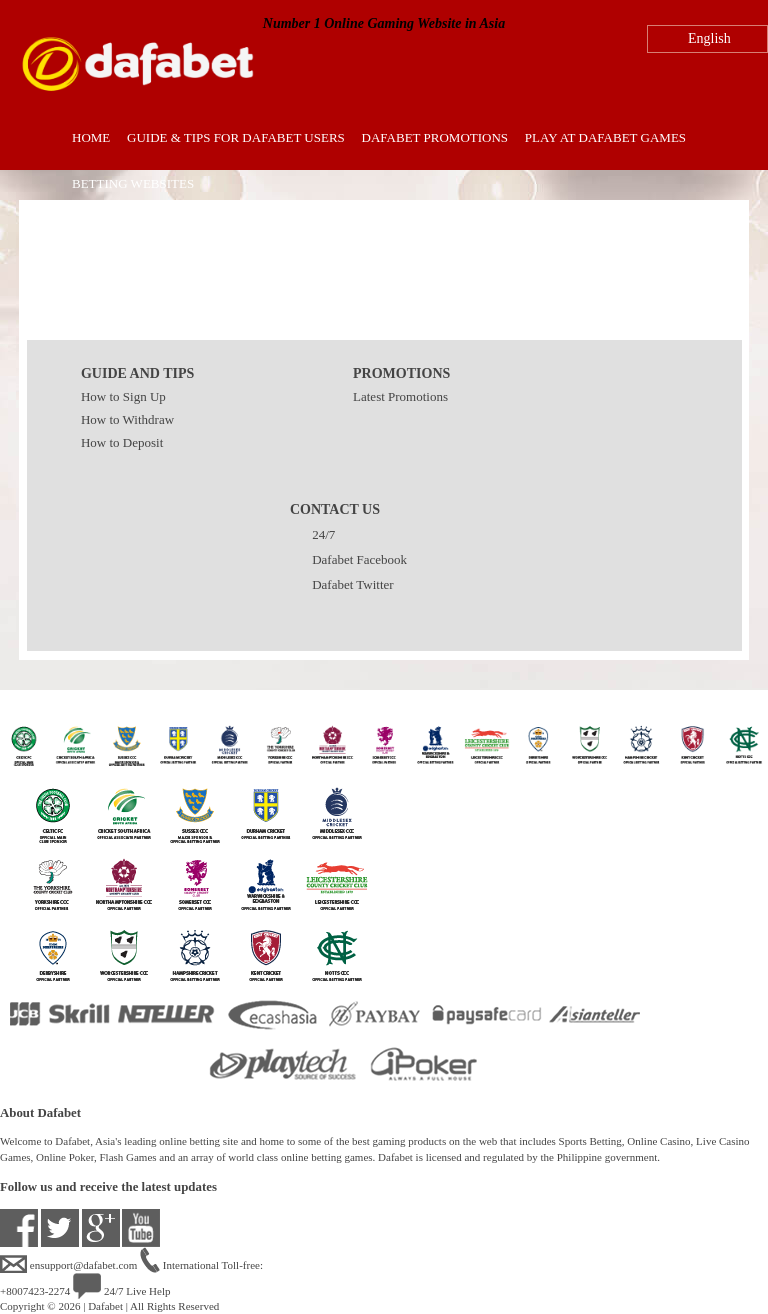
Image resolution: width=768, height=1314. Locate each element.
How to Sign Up (123, 396)
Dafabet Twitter (342, 584)
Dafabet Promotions (435, 137)
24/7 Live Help (121, 1291)
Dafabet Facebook (348, 559)
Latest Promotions (400, 396)
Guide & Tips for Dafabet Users (236, 137)
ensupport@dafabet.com (70, 1265)
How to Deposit (122, 442)
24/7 (312, 534)
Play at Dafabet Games (605, 137)
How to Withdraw (127, 419)
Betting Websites (133, 183)
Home (91, 137)
